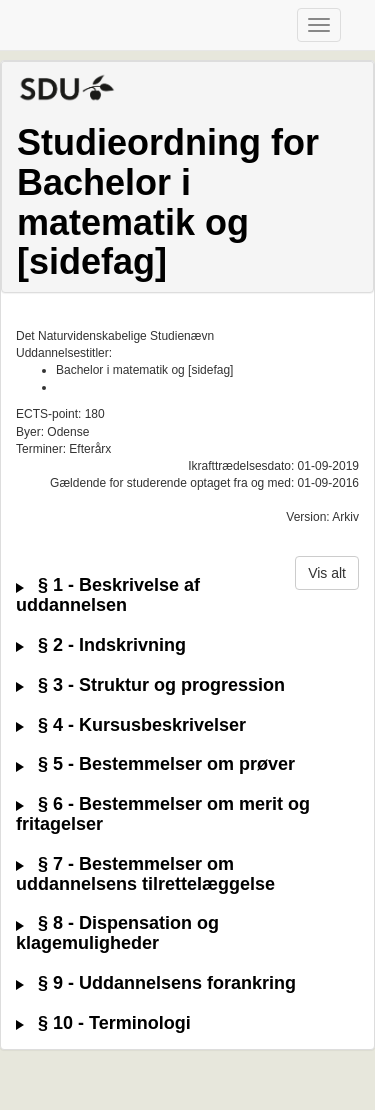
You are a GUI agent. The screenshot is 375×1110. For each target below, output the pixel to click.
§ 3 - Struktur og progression (150, 685)
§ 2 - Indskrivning (101, 645)
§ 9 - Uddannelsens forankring (156, 983)
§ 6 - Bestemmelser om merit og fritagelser (163, 814)
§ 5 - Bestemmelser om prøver (155, 764)
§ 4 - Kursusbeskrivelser (131, 725)
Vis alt (327, 573)
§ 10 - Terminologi (103, 1023)
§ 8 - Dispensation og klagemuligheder (117, 933)
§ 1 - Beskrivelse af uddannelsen (108, 595)
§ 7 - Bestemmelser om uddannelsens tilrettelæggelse (145, 874)
